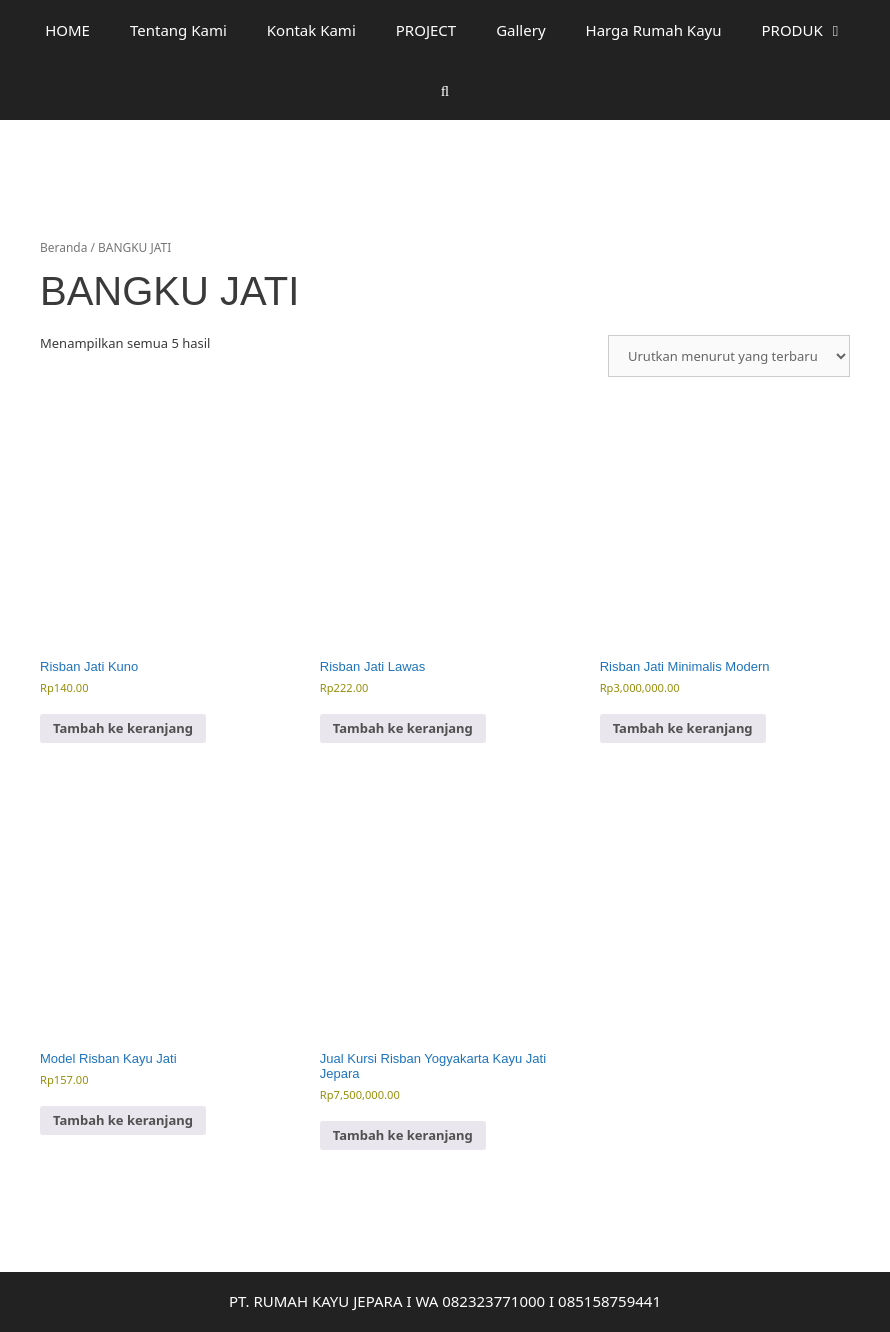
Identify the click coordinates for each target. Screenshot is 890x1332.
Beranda (63, 247)
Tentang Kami (178, 30)
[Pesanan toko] (729, 356)
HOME (67, 30)
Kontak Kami (311, 30)
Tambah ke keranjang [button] (123, 728)
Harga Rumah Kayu (654, 30)
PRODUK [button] (813, 30)
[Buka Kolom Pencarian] (444, 90)
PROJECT (426, 30)
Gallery (520, 30)
